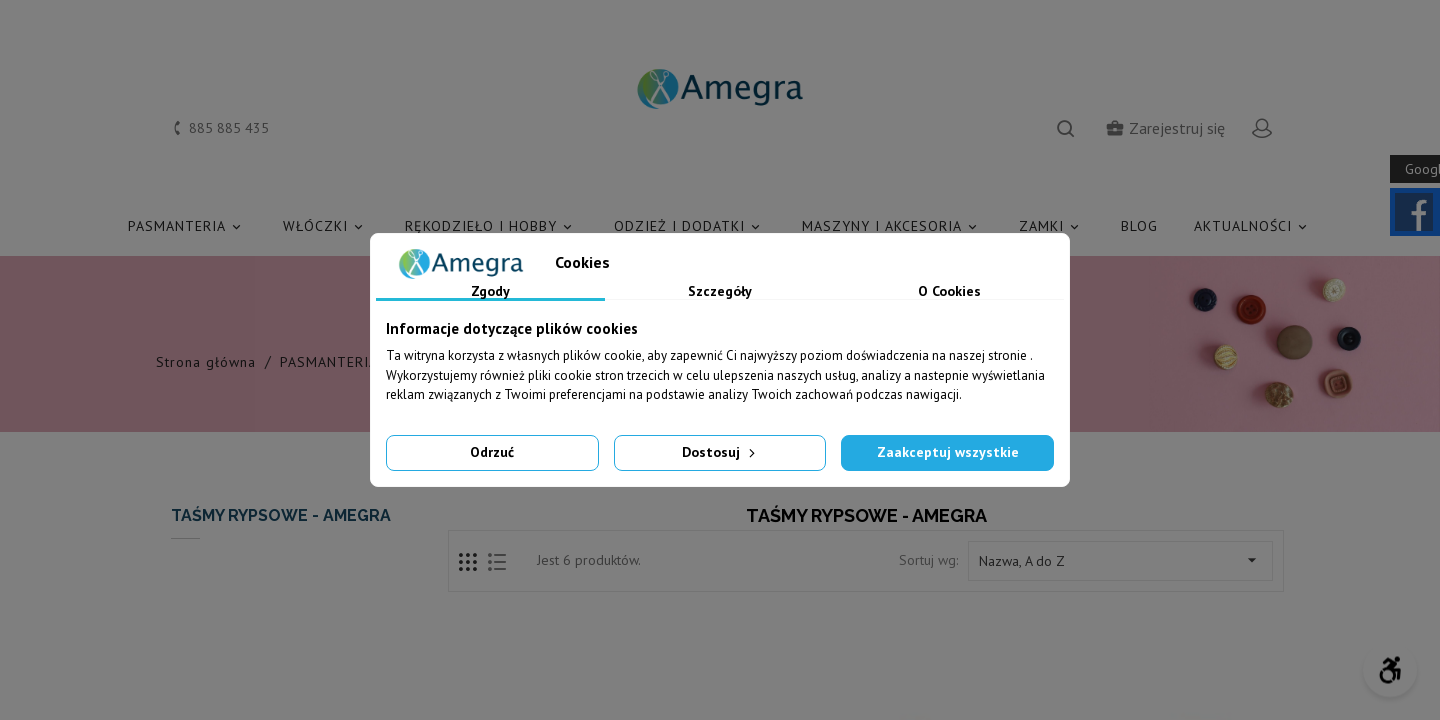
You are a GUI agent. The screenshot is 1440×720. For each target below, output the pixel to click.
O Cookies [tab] (949, 292)
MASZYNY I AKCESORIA (892, 226)
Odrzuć (492, 452)
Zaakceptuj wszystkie (948, 452)
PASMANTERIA (187, 226)
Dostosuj (720, 452)
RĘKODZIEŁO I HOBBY (491, 226)
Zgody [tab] (490, 292)
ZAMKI (1052, 226)
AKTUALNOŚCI (1253, 226)
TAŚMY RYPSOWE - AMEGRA (281, 515)
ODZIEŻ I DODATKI (690, 226)
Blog (1139, 226)
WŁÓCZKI (326, 226)
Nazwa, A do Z (1120, 560)
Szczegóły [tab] (720, 292)
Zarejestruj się (1165, 128)
